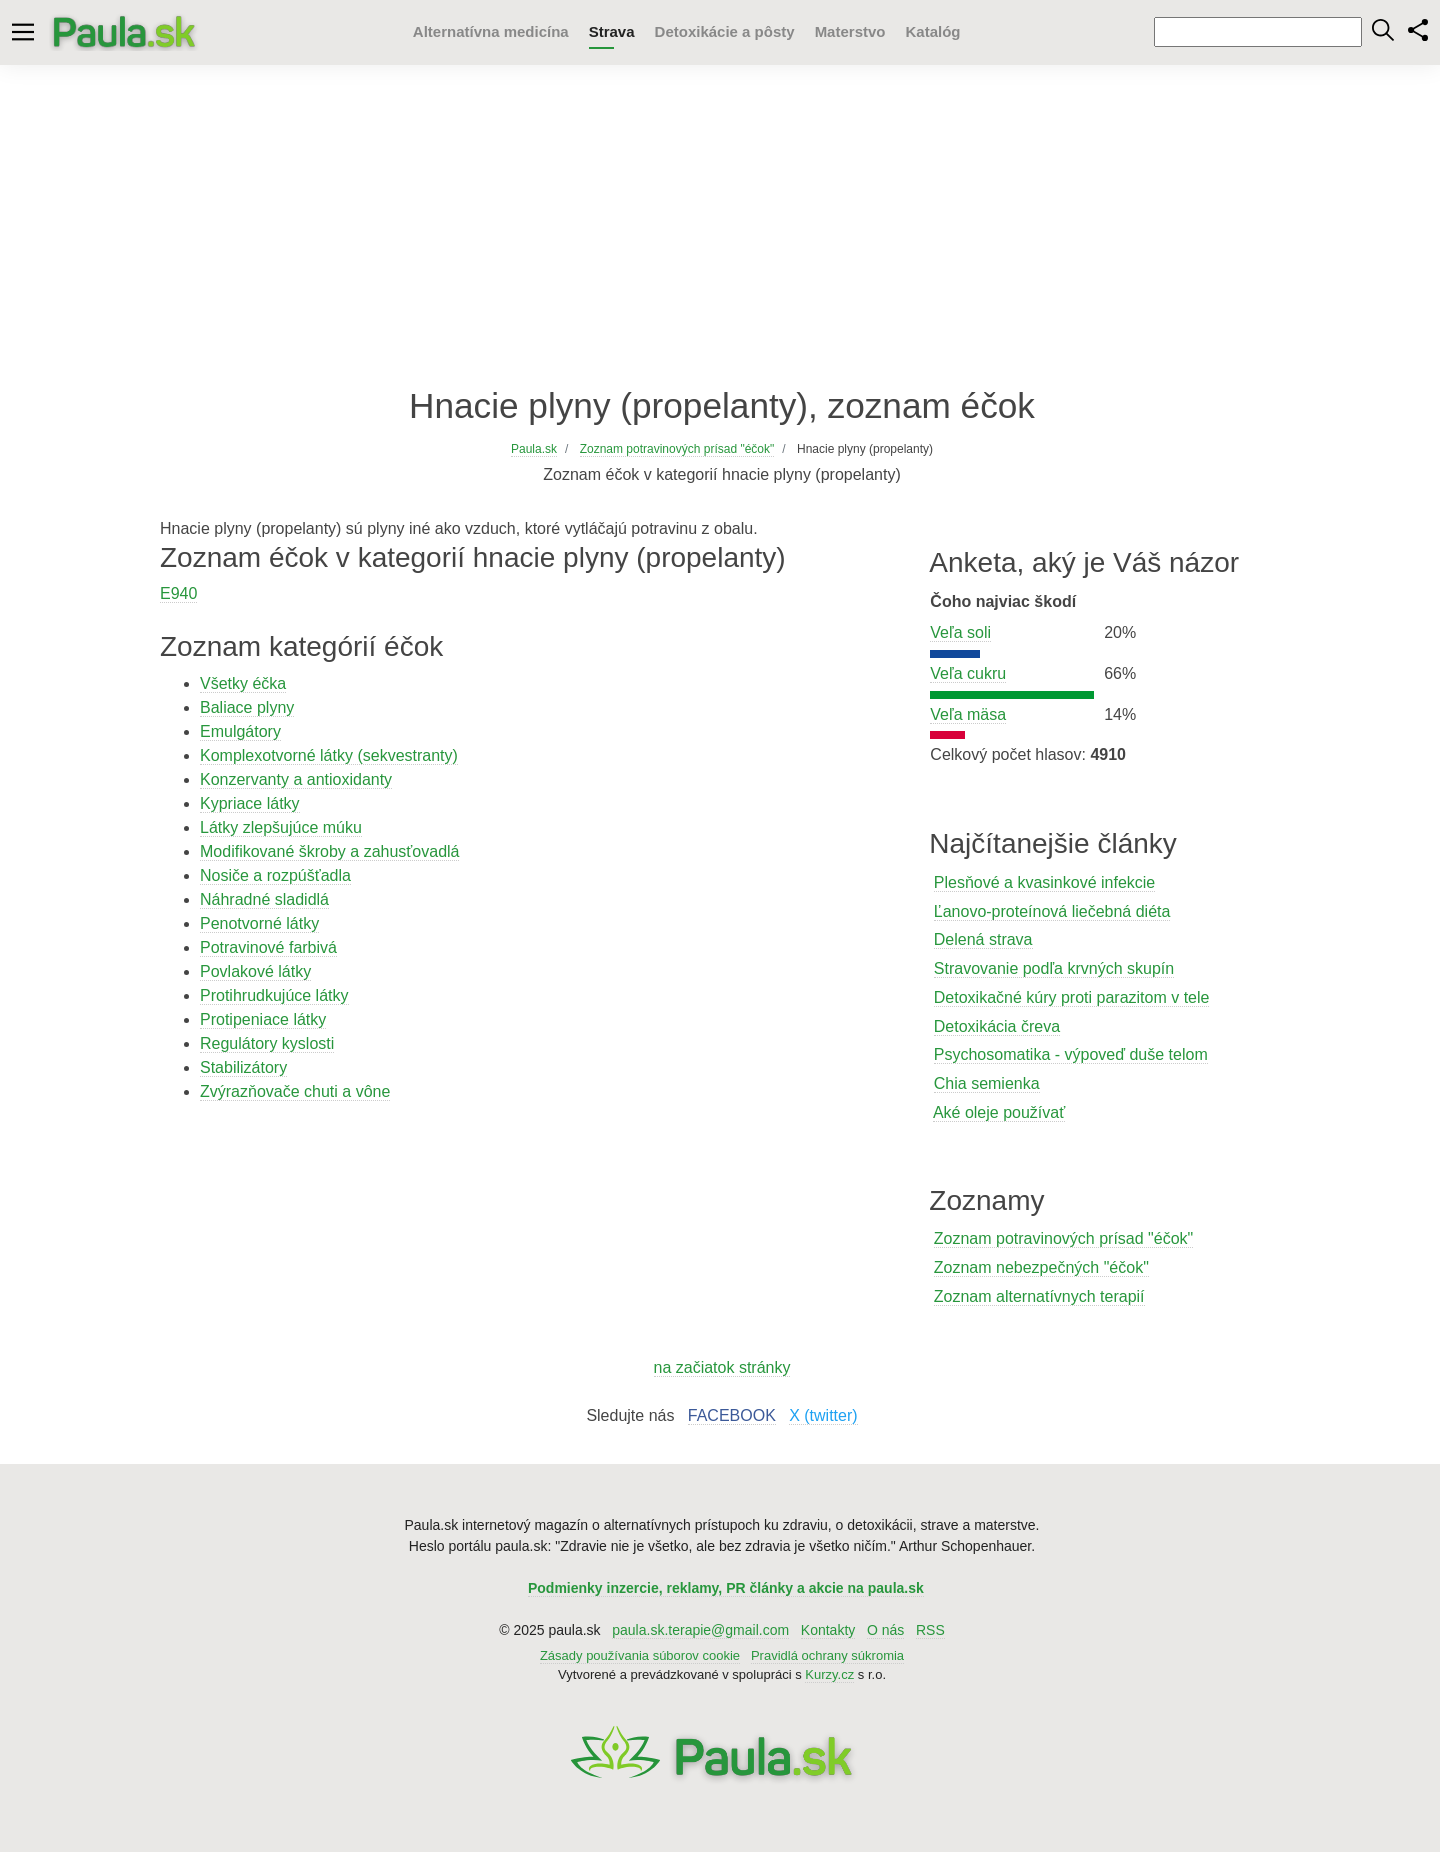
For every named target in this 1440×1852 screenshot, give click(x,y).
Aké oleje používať (999, 1112)
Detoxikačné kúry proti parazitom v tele (1072, 997)
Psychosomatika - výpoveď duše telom (1071, 1054)
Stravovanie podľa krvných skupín (1054, 968)
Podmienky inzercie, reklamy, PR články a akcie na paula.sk (726, 1588)
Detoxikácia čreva (997, 1026)
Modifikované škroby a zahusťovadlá (329, 851)
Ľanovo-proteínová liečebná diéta (1052, 911)
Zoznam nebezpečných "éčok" (1041, 1267)
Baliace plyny (247, 707)
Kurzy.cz (829, 1674)
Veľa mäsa (968, 714)
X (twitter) (823, 1415)
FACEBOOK (732, 1415)
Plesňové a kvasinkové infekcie (1044, 882)
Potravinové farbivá (268, 947)
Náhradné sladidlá (264, 899)
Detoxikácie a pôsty (725, 31)
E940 (178, 593)
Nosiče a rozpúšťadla (275, 875)
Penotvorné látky (259, 923)
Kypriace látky (250, 803)
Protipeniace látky (263, 1019)
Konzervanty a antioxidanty (296, 779)
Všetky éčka (243, 683)
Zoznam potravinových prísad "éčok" (1063, 1238)
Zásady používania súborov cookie (640, 1655)
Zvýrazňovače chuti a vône (295, 1091)
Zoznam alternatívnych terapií (1039, 1296)
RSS (930, 1630)
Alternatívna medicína (491, 31)
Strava (612, 31)
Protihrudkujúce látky (274, 995)
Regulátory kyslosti (267, 1043)
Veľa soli (960, 632)
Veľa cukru (968, 673)
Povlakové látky (255, 971)
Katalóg (932, 31)
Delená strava (983, 939)
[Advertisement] (720, 225)
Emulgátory (240, 731)
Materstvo (850, 31)
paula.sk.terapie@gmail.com (700, 1630)
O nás (885, 1630)
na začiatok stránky (722, 1367)
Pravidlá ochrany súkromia (827, 1655)
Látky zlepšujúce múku (281, 827)
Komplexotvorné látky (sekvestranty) (329, 755)
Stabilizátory (243, 1067)
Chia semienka (987, 1083)
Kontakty (828, 1630)
